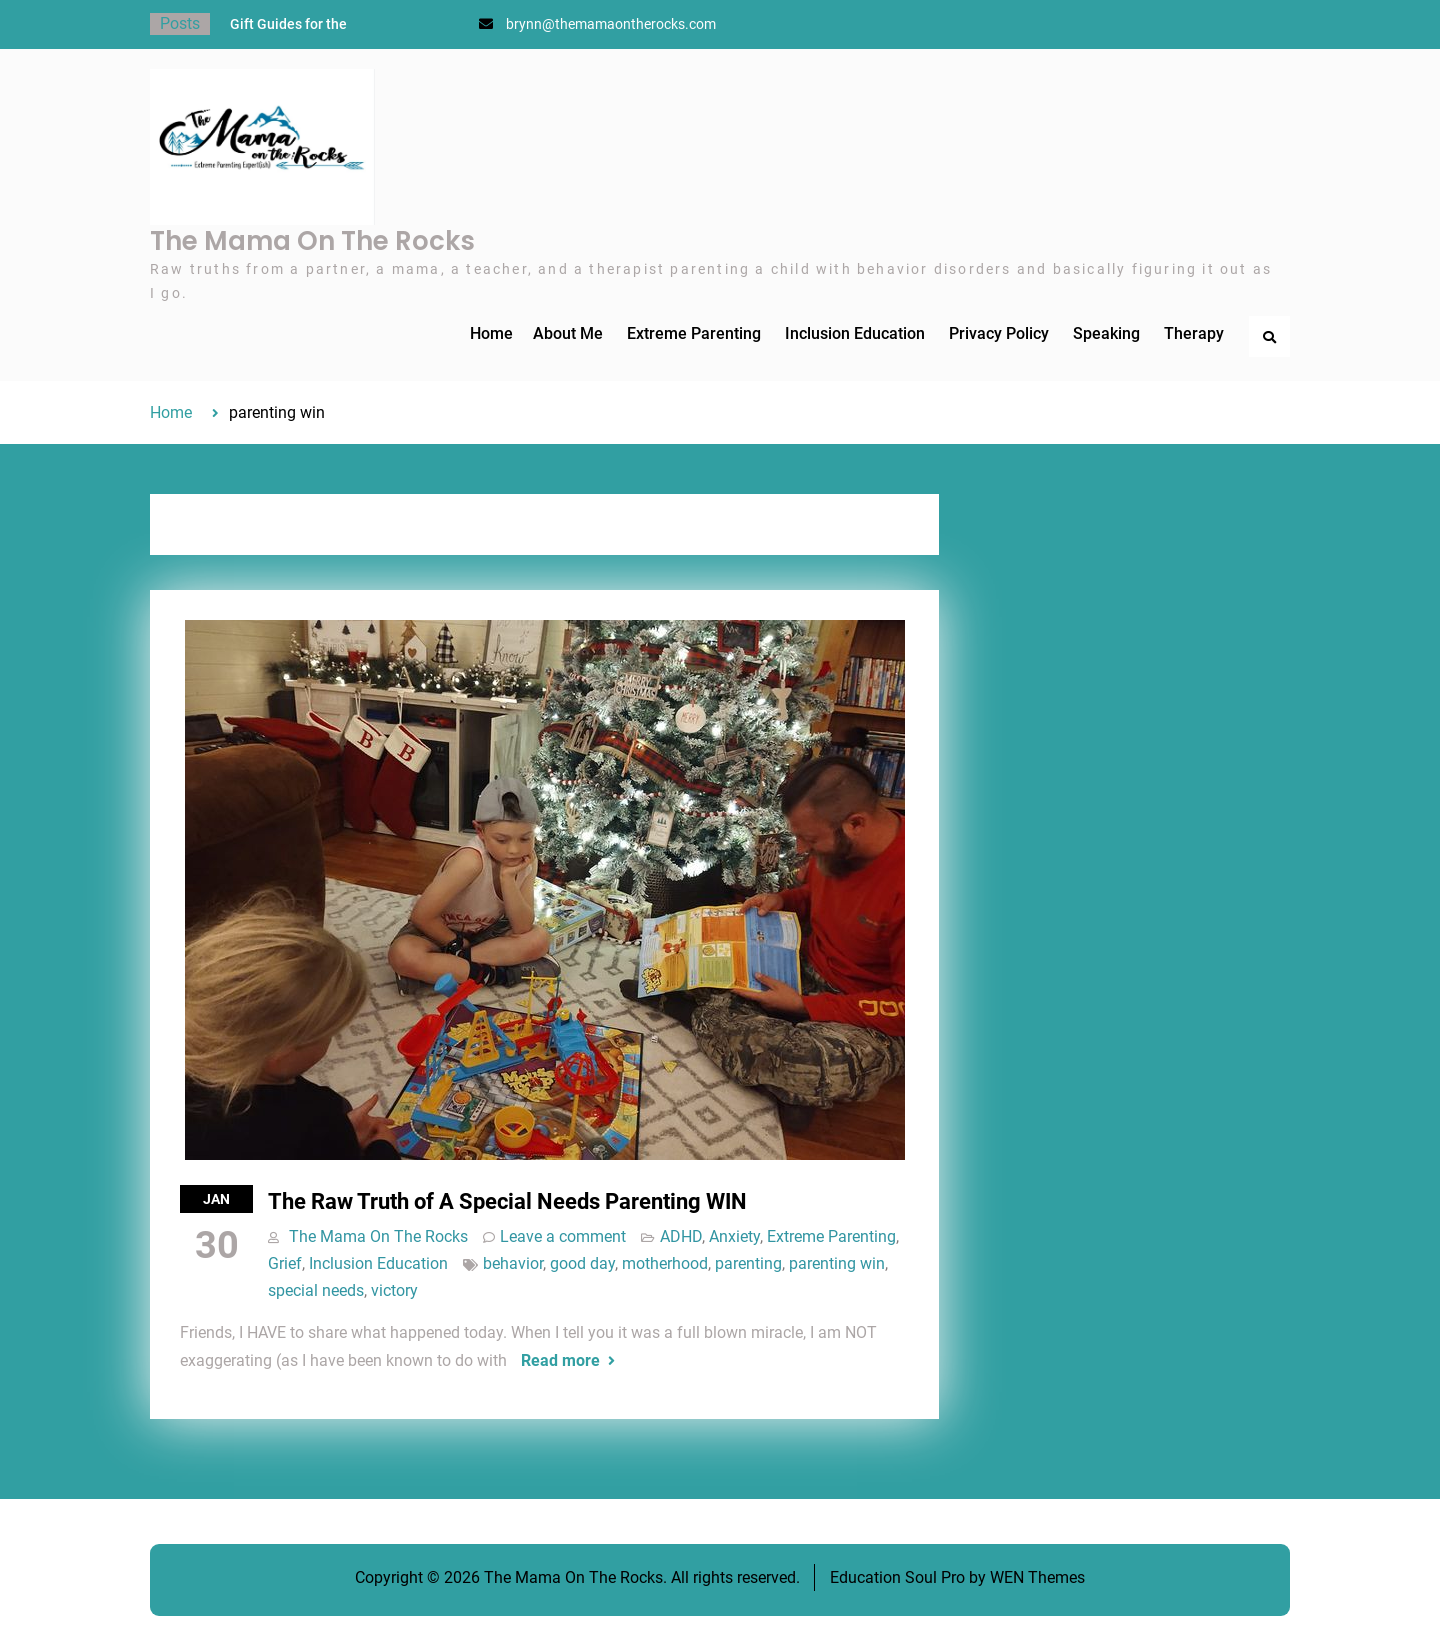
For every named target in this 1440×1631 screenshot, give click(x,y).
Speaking (1106, 333)
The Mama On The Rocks (312, 241)
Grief (285, 1263)
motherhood (665, 1263)
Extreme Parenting (694, 333)
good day (582, 1263)
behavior (513, 1263)
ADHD (681, 1236)
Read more (560, 1360)
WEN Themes (1037, 1577)
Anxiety (734, 1236)
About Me (568, 333)
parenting (748, 1263)
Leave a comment (563, 1236)
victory (394, 1290)
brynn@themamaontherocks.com (611, 24)
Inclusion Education (855, 333)
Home (491, 333)
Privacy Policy (999, 333)
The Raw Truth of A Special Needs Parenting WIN (507, 1201)
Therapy (1194, 333)
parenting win (837, 1263)
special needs (316, 1290)
